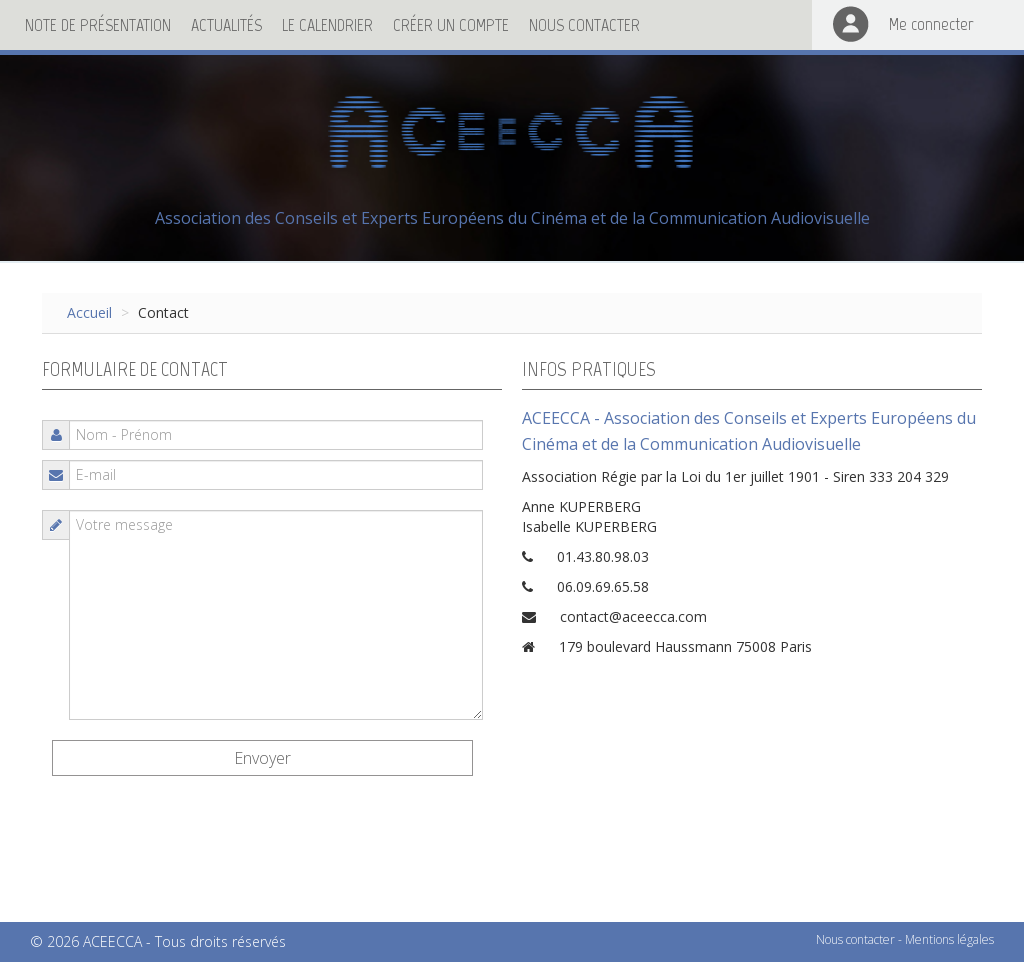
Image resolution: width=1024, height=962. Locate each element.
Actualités (226, 25)
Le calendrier (327, 25)
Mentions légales (949, 939)
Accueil (89, 312)
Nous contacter (584, 25)
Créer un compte (451, 25)
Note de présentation (98, 25)
